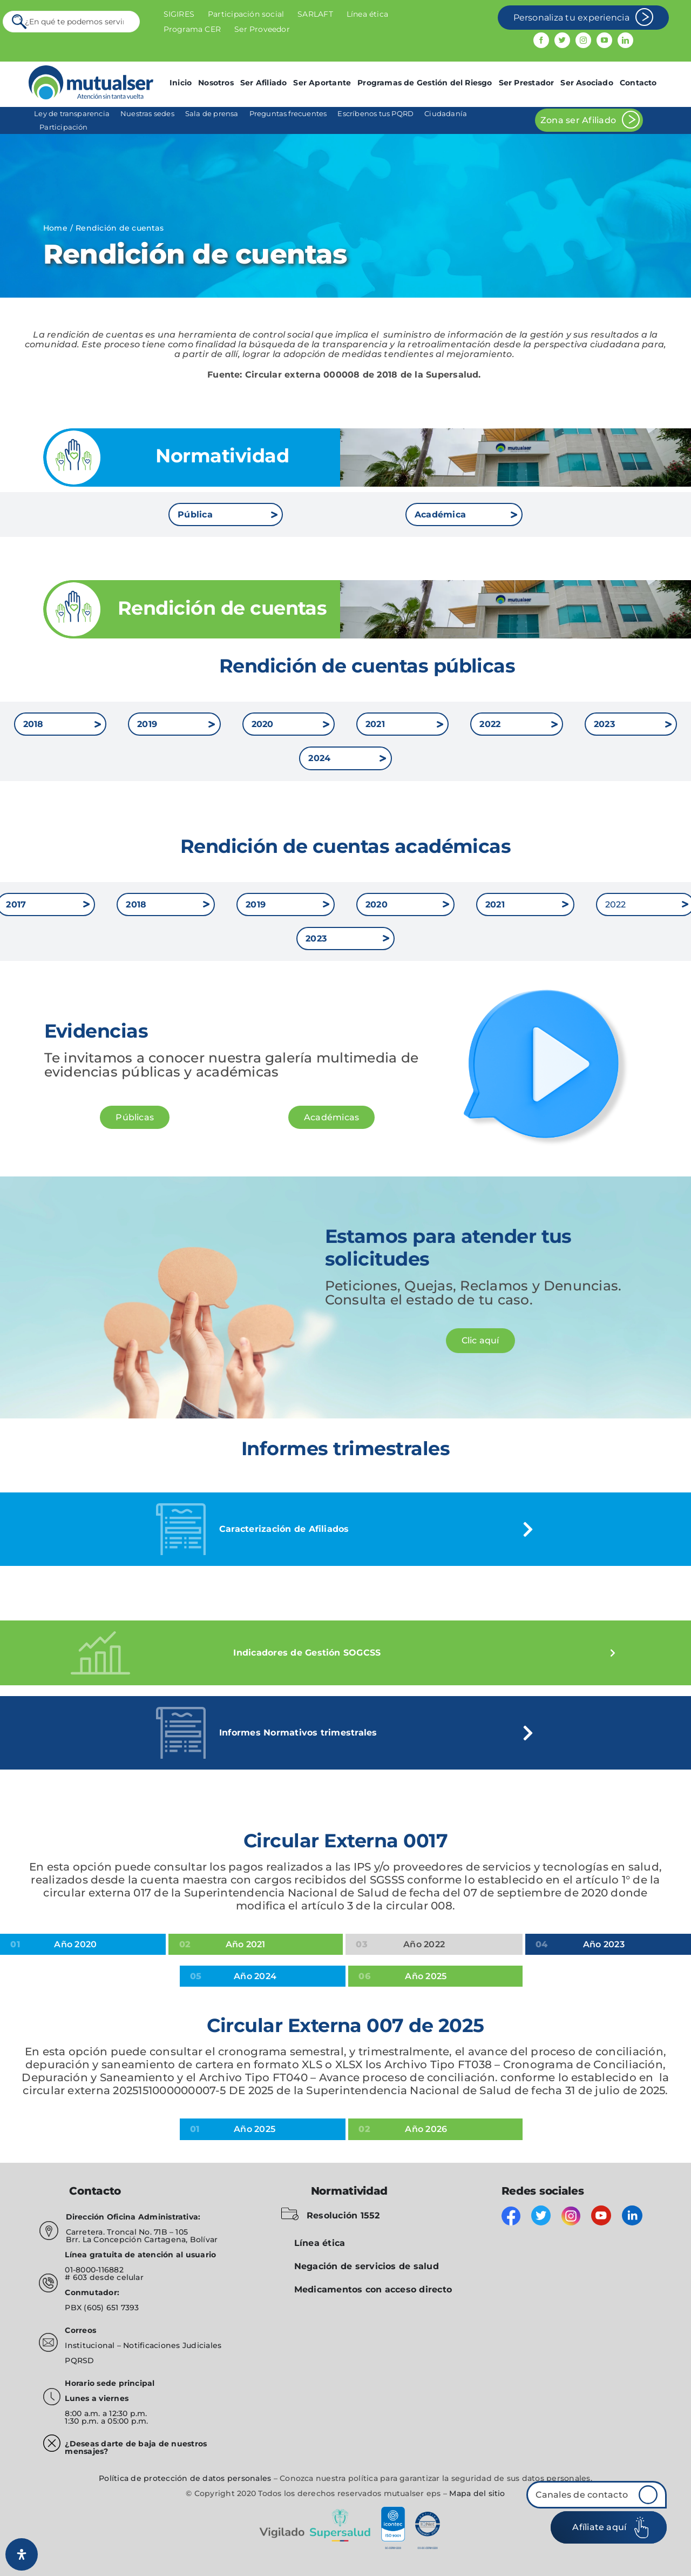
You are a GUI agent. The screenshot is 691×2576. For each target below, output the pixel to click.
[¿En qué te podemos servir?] (71, 21)
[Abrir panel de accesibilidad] (21, 2554)
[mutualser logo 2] (91, 69)
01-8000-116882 (94, 2270)
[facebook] (541, 40)
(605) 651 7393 (111, 2307)
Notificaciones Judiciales (172, 2345)
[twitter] (562, 40)
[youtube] (604, 40)
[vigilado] (345, 2510)
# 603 (76, 2277)
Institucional (91, 2345)
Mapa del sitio (477, 2493)
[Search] (20, 21)
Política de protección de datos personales (185, 2478)
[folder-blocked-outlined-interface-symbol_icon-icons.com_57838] (290, 2209)
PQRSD (79, 2360)
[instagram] (583, 40)
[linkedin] (625, 40)
